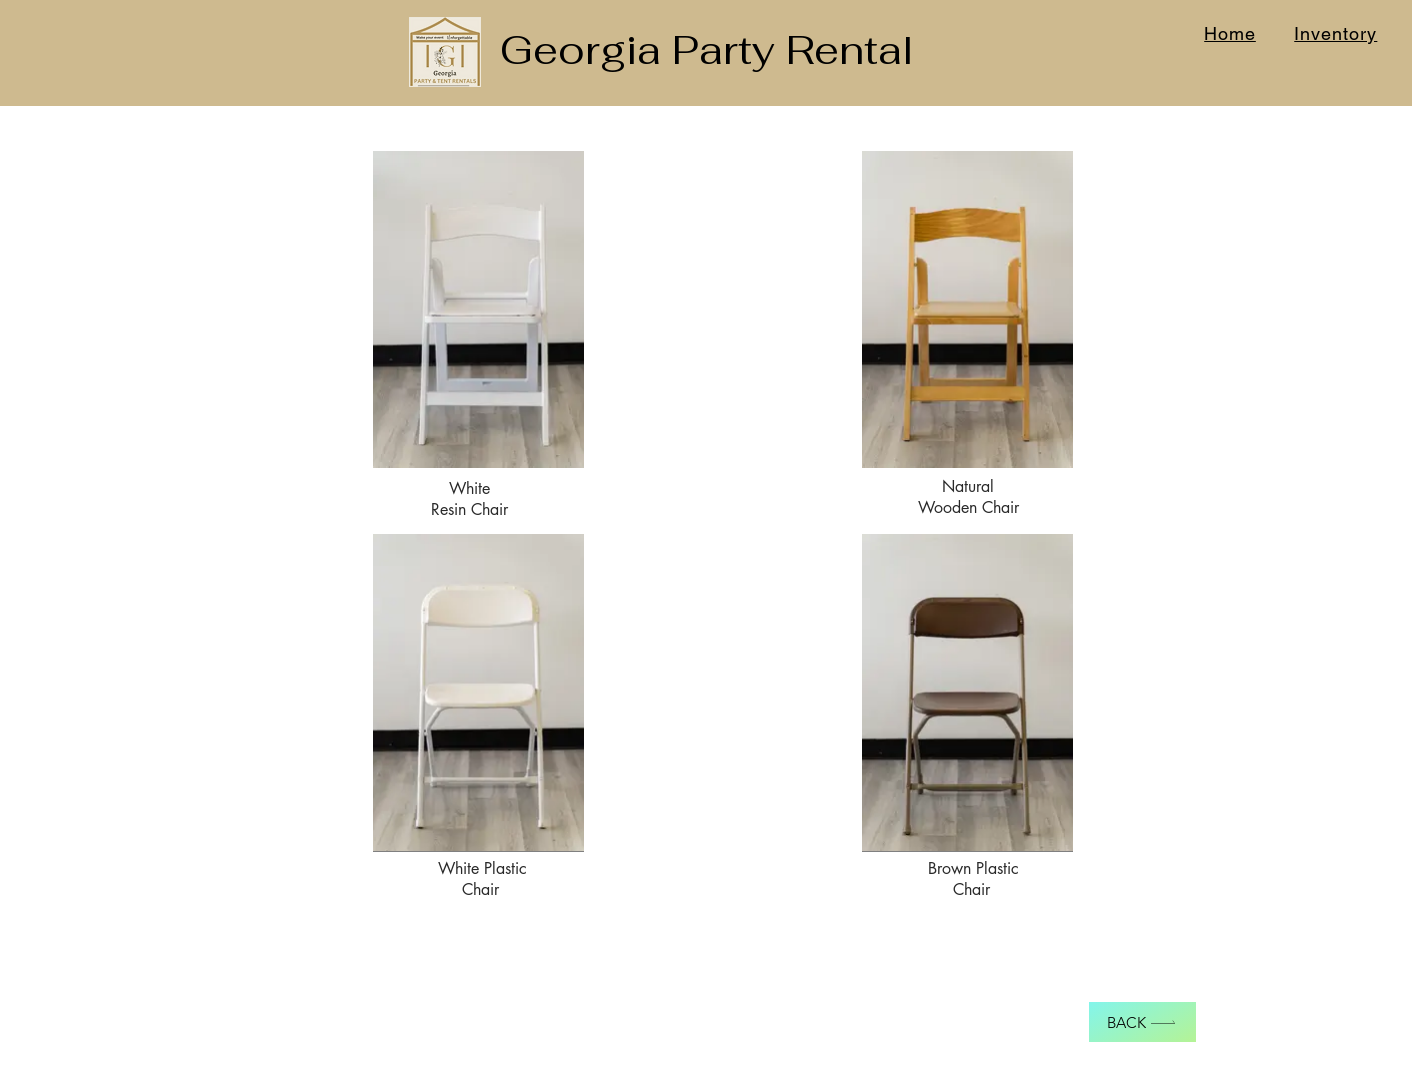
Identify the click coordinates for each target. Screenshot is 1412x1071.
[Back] (1142, 1022)
